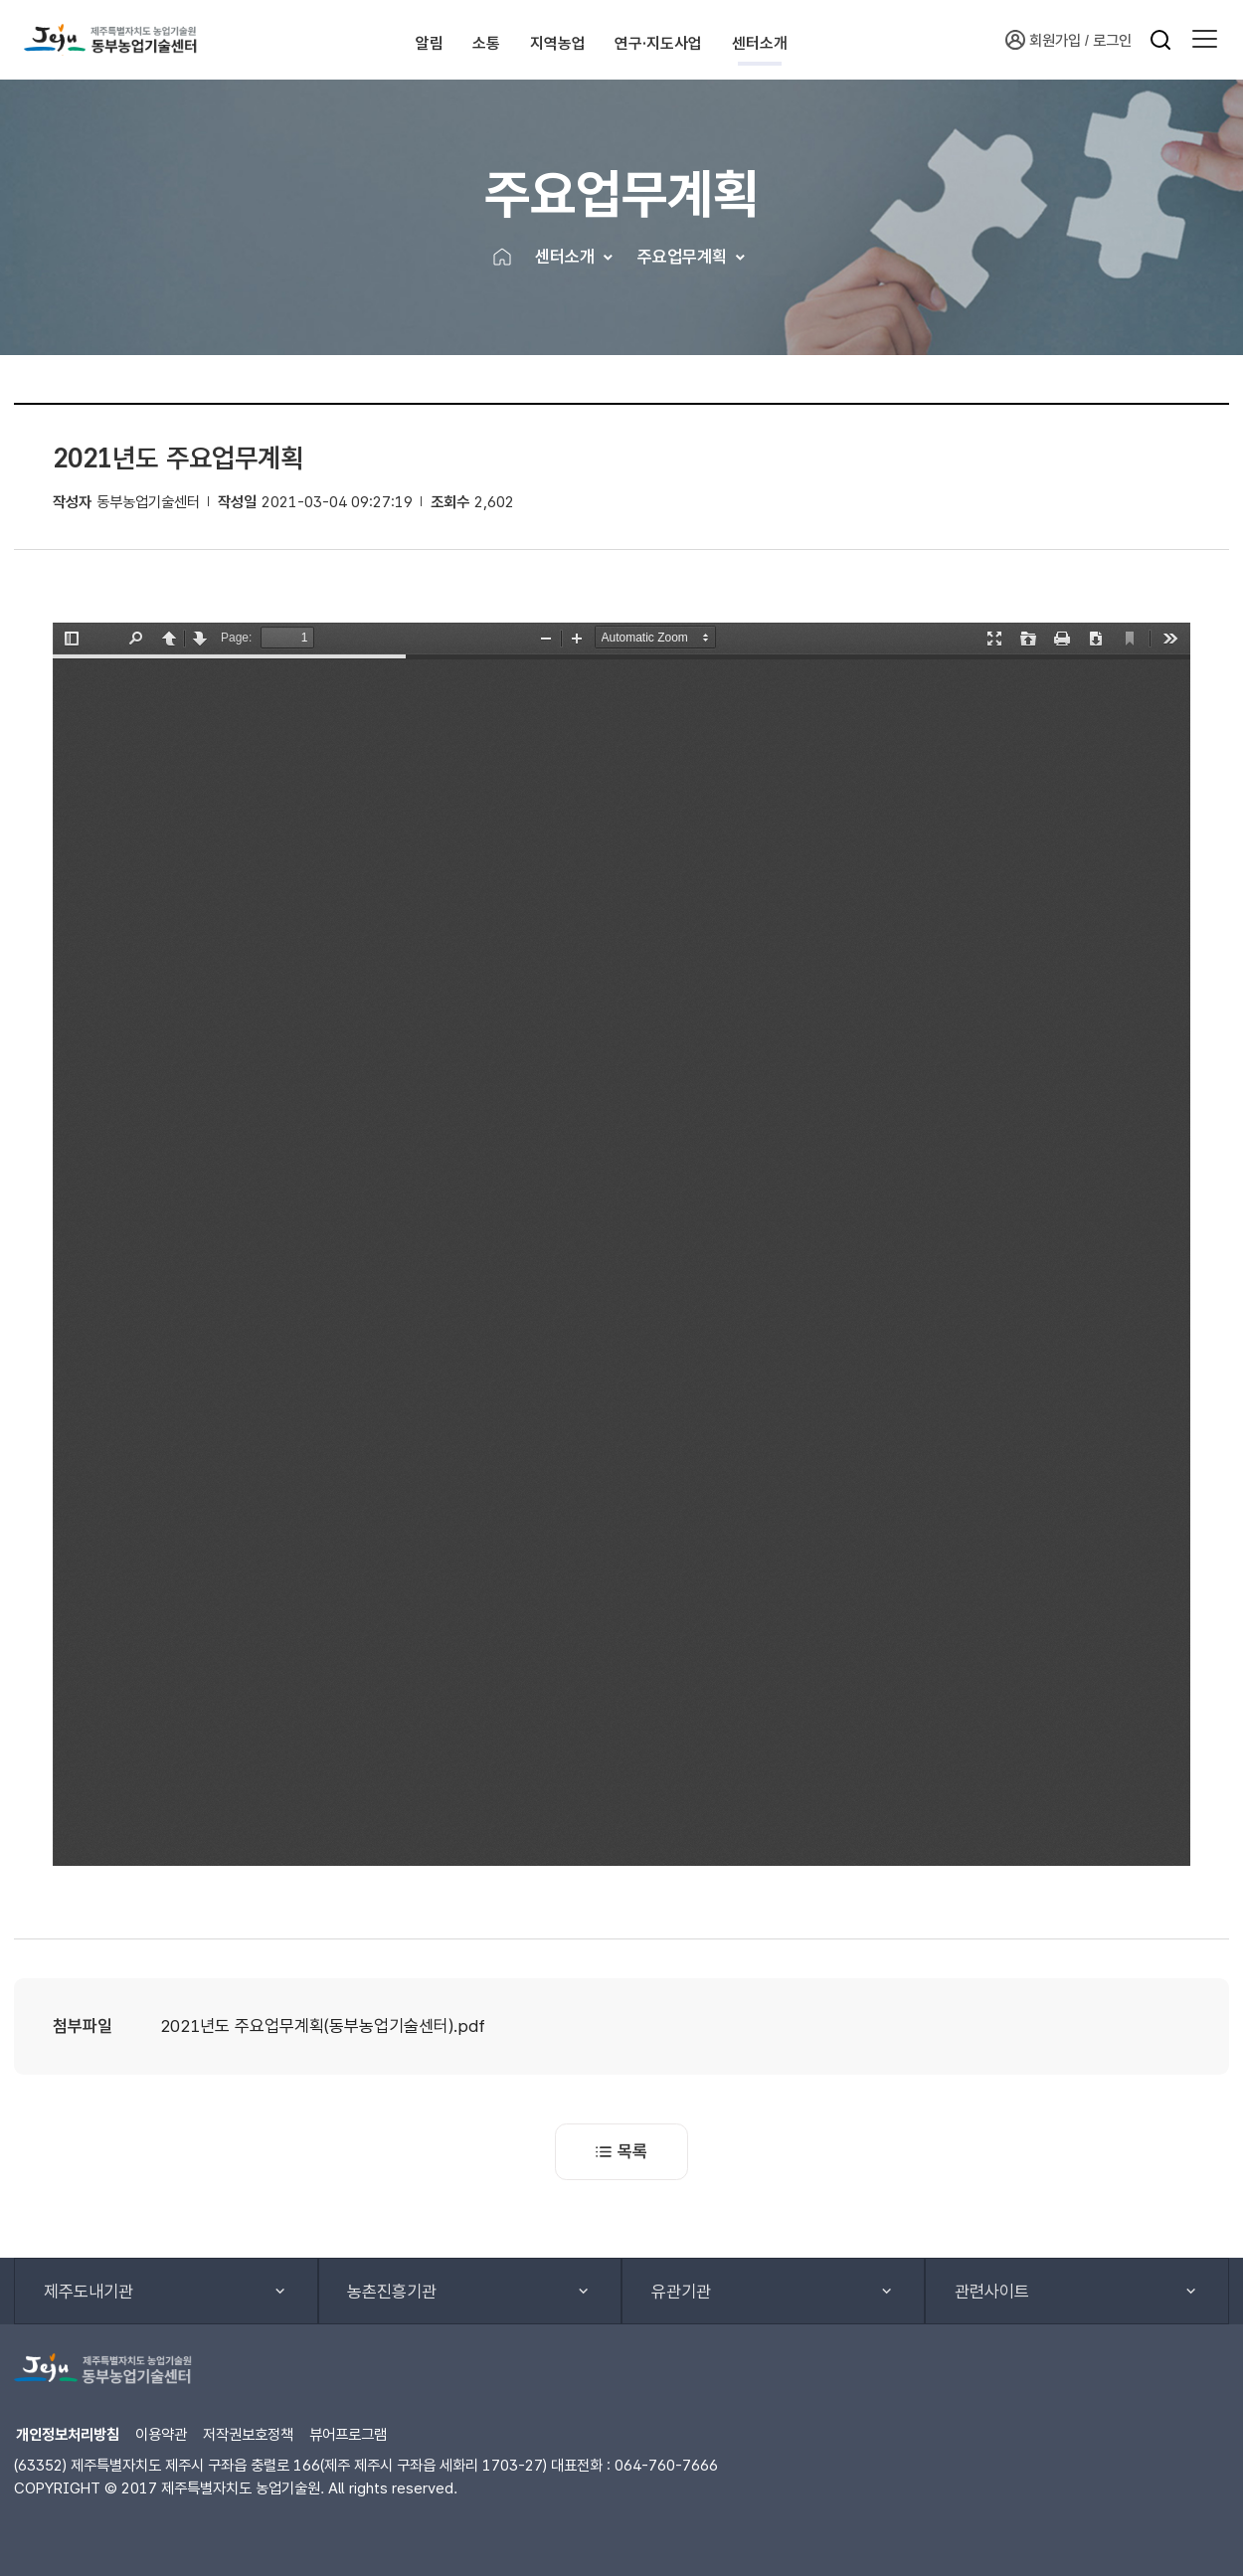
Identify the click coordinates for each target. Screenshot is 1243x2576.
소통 (466, 39)
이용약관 (161, 2434)
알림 (375, 39)
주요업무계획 (682, 257)
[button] (1204, 40)
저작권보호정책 (248, 2434)
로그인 (1112, 40)
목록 (621, 2151)
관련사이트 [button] (992, 2291)
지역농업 (574, 39)
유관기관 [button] (681, 2291)
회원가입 (1043, 40)
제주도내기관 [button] (88, 2291)
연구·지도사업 (718, 39)
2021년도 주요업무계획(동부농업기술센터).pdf (322, 2026)
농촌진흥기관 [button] (392, 2291)
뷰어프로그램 (348, 2434)
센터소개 (863, 39)
